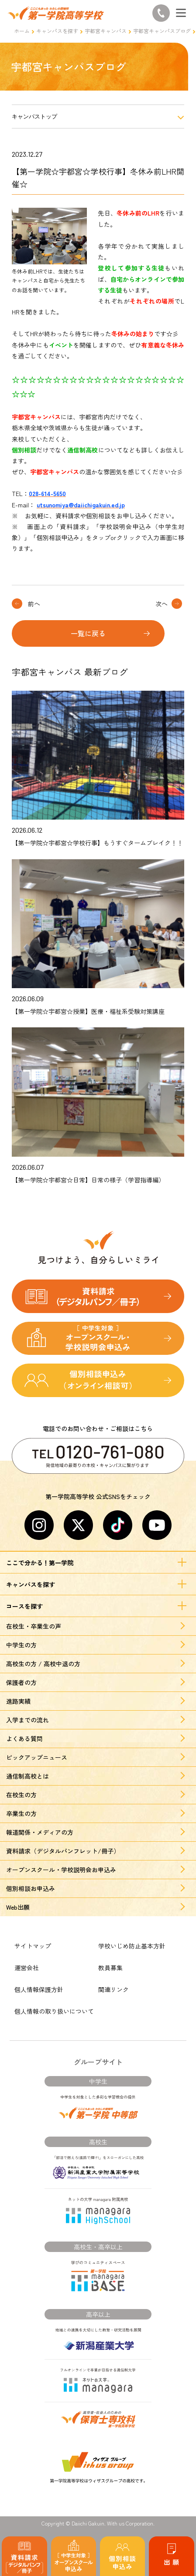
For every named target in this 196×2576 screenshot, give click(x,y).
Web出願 (18, 1907)
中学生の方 (21, 1645)
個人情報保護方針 (38, 1989)
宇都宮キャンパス (106, 30)
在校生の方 (21, 1794)
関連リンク (113, 1989)
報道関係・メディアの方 (39, 1832)
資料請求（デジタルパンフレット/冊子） (63, 1851)
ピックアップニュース (36, 1757)
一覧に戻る (88, 633)
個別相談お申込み (30, 1888)
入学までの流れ (27, 1719)
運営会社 (26, 1967)
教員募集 (110, 1967)
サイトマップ (32, 1945)
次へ (161, 603)
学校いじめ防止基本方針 (131, 1945)
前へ (34, 603)
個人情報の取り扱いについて (54, 2011)
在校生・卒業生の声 (33, 1626)
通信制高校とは (27, 1776)
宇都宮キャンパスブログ (162, 30)
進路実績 (18, 1701)
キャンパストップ (34, 116)
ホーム (22, 30)
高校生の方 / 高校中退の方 (43, 1663)
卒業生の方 (21, 1813)
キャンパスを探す (57, 30)
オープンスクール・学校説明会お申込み (61, 1869)
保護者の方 (21, 1682)
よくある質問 (24, 1738)
